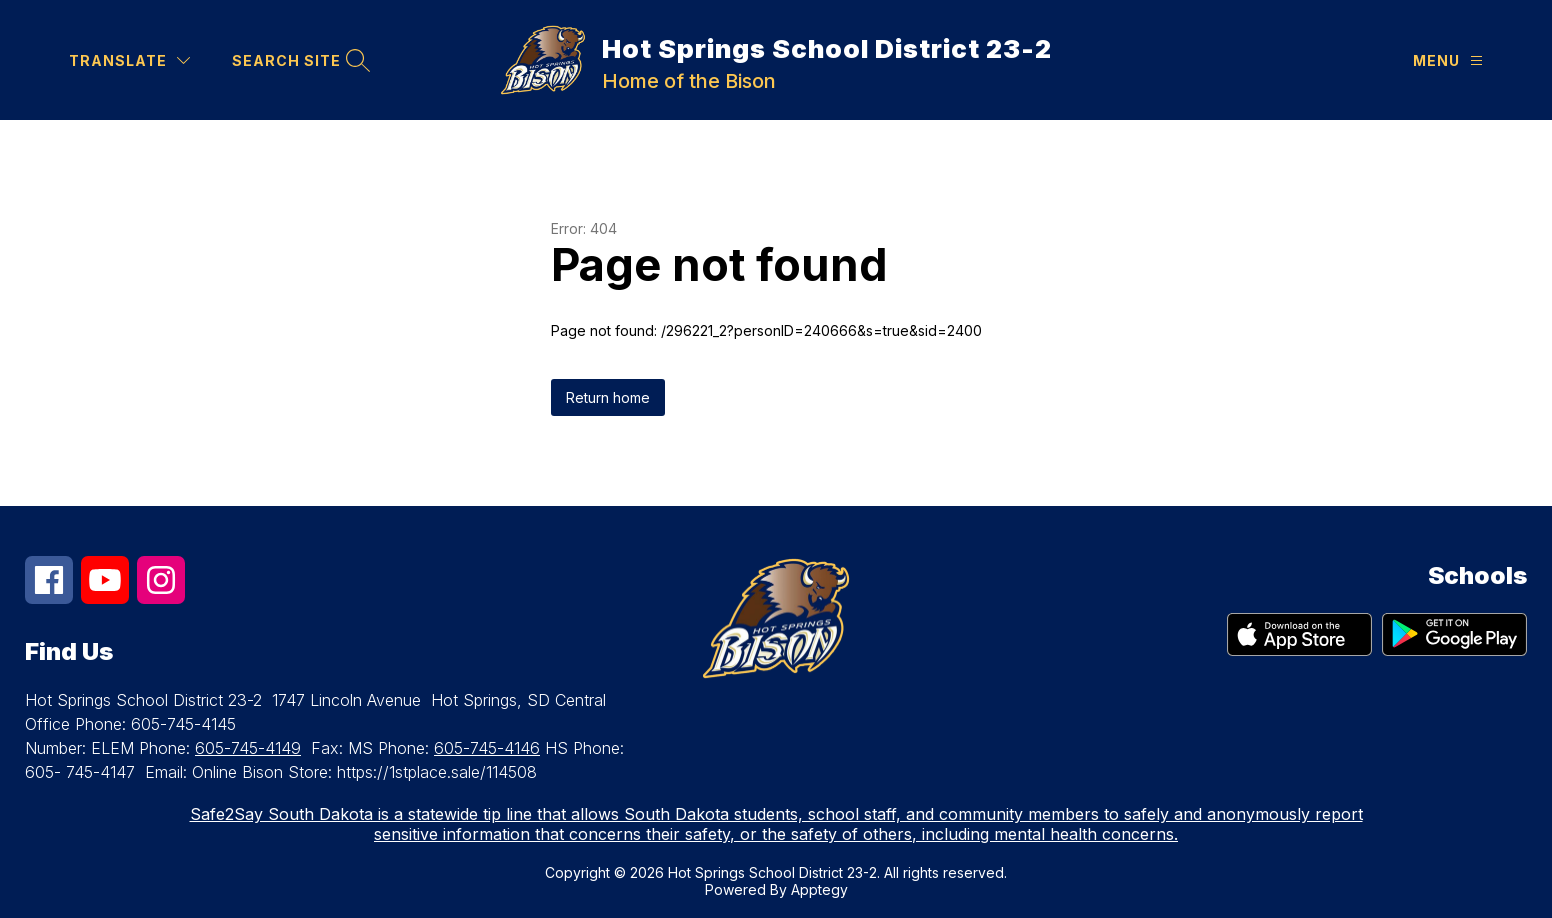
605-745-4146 (487, 748)
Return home (608, 397)
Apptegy (819, 889)
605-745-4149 (248, 748)
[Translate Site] (129, 60)
